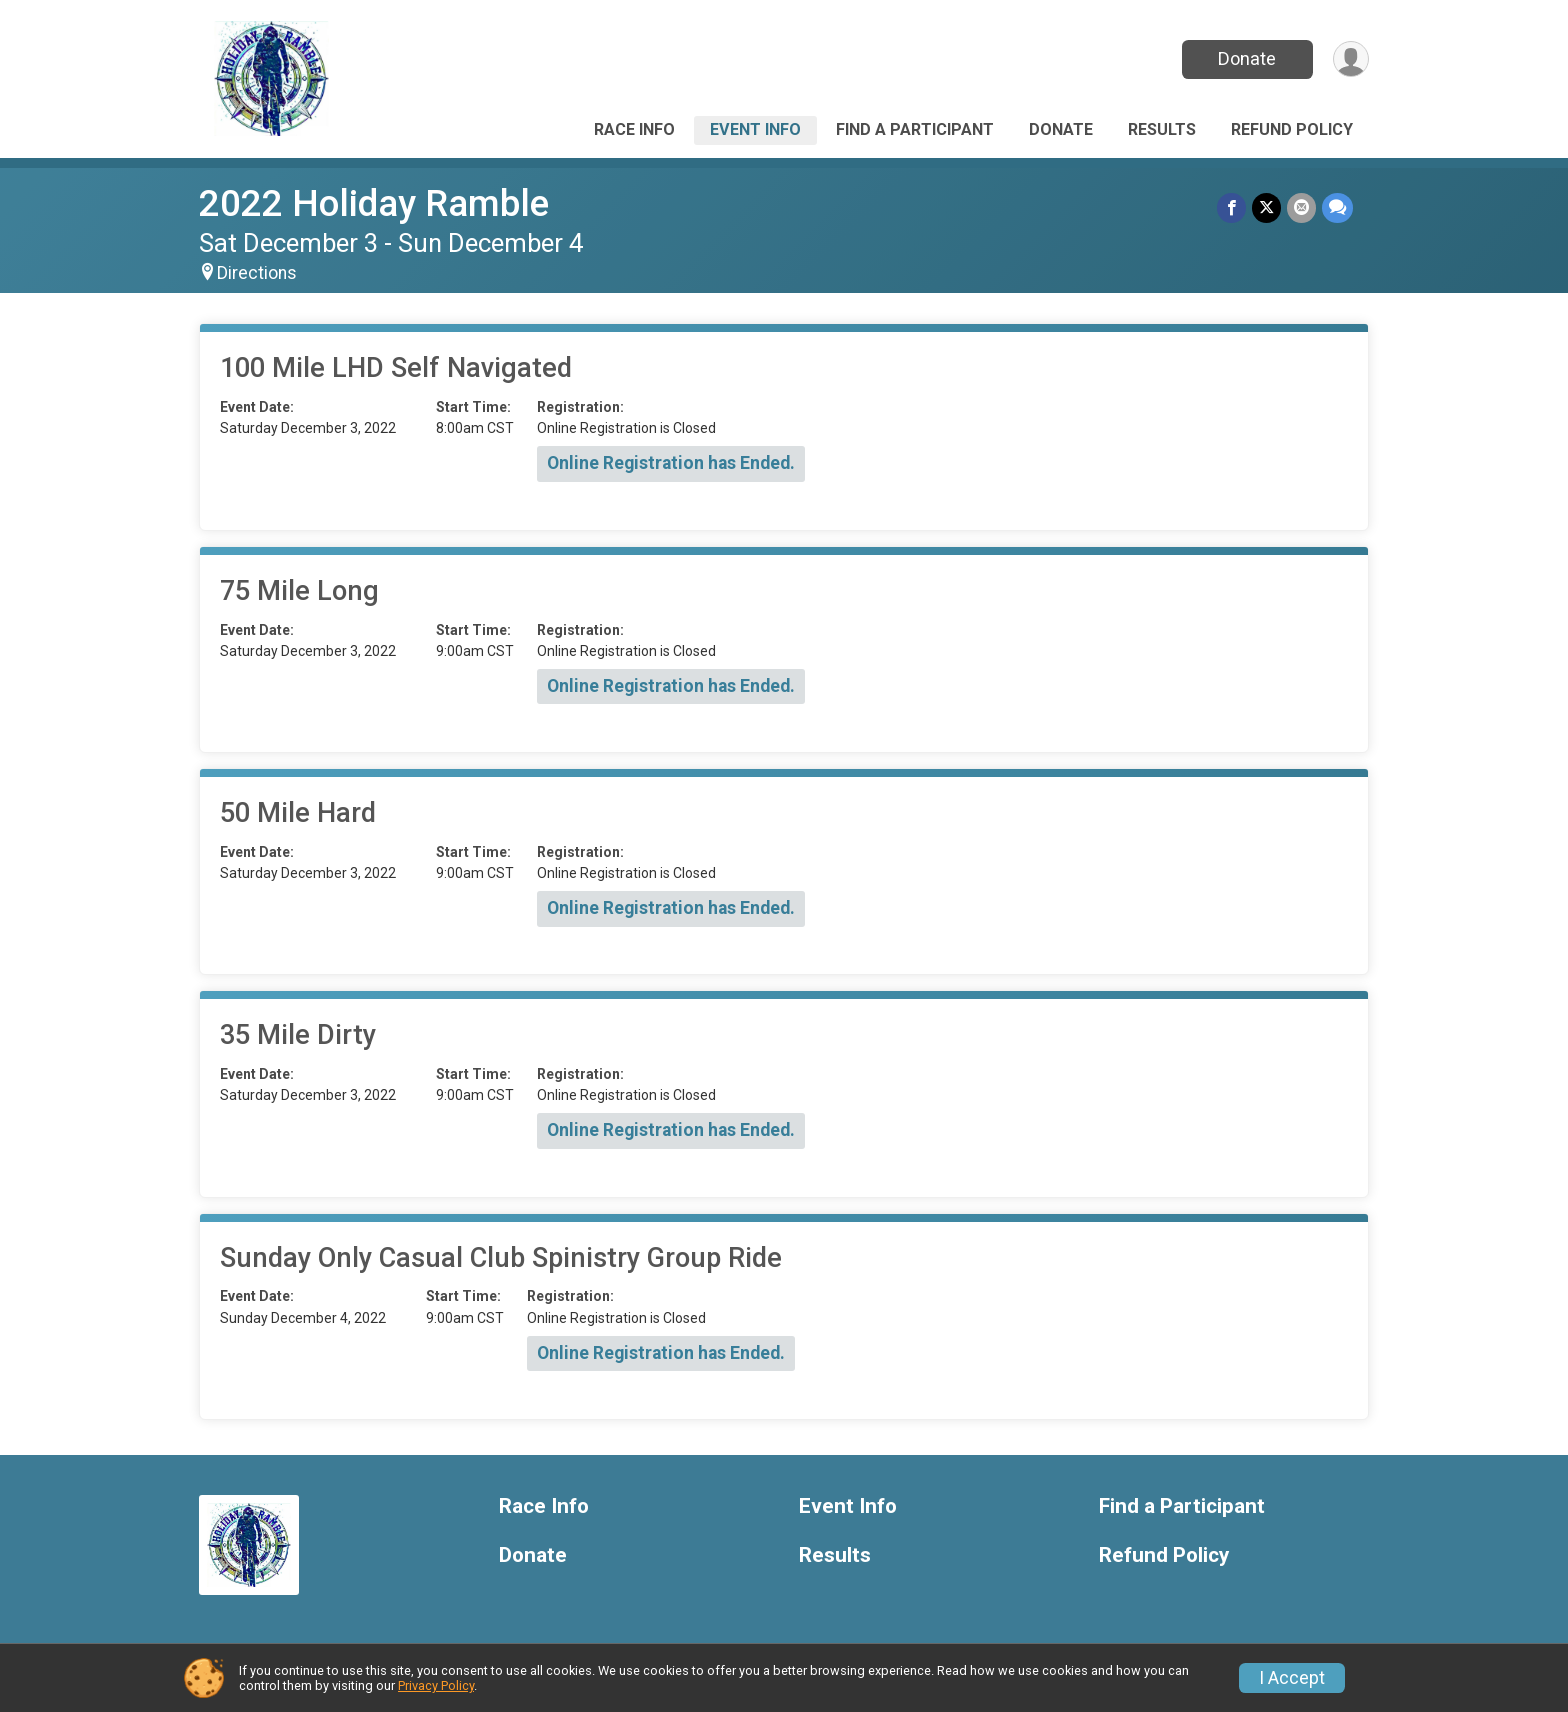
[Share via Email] (1301, 207)
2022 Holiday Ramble (374, 203)
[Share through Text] (1337, 207)
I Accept (1292, 1678)
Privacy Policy (436, 1685)
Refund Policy (1292, 129)
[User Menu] (1350, 59)
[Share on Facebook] (1231, 207)
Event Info (755, 129)
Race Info (634, 129)
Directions (257, 273)
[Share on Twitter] (1266, 207)
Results (1162, 129)
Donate (1247, 58)
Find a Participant (915, 129)
